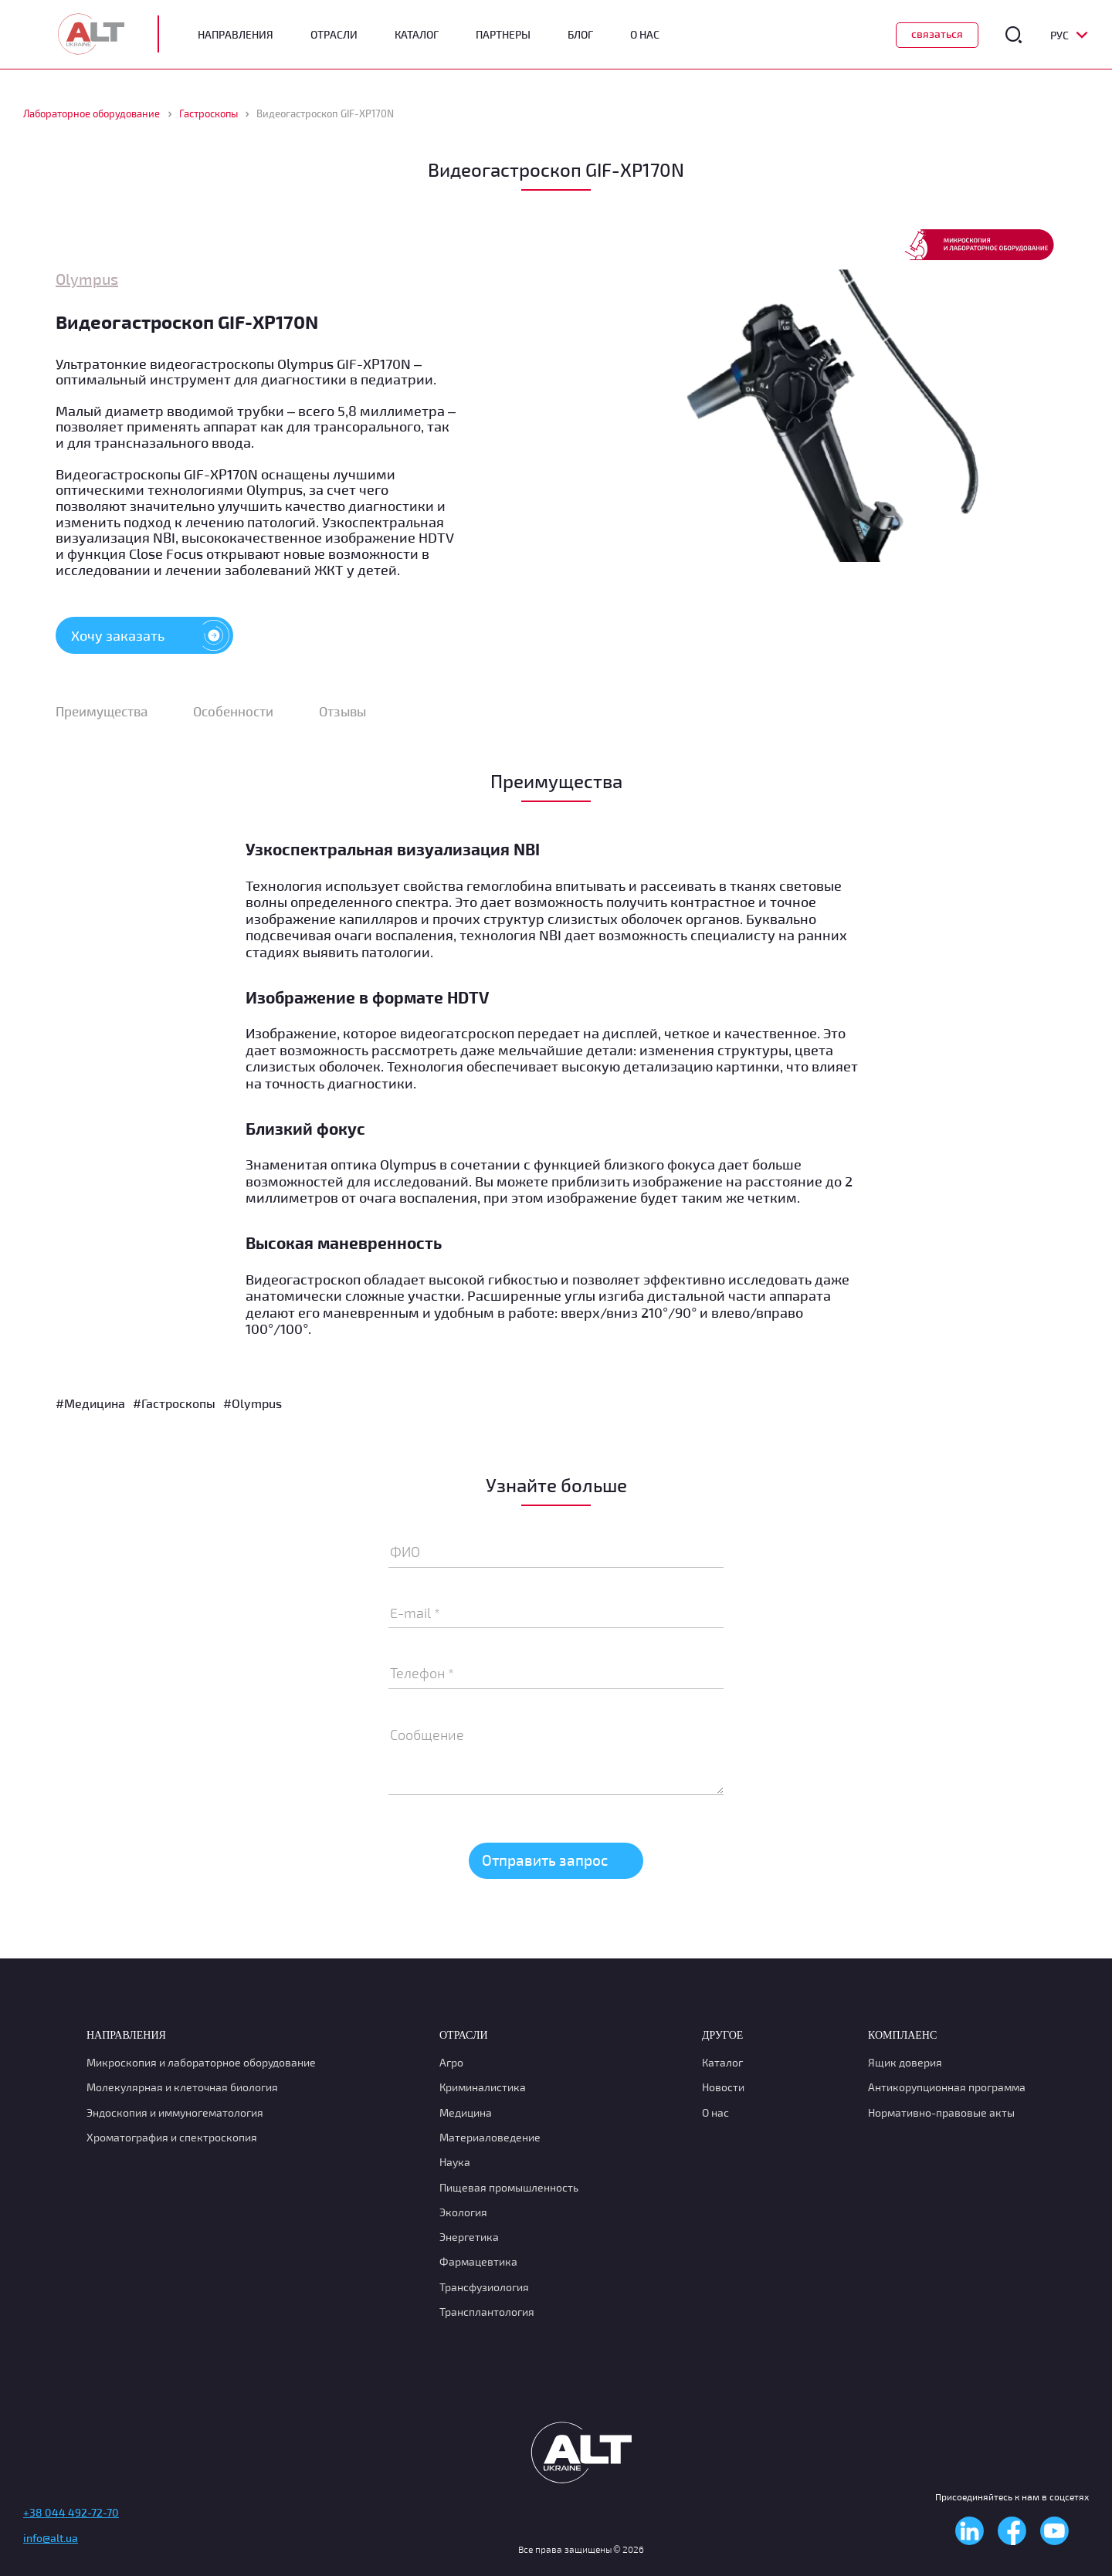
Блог (580, 35)
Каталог (417, 35)
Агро (451, 2062)
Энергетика (469, 2236)
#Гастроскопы (174, 1405)
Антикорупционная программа (947, 2087)
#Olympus (252, 1405)
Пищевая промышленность (508, 2187)
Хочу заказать (152, 635)
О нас (715, 2112)
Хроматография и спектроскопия (171, 2137)
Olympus (87, 278)
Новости (723, 2087)
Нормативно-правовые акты (941, 2112)
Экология (463, 2212)
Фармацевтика (478, 2261)
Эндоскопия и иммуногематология (174, 2112)
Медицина (465, 2112)
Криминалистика (482, 2087)
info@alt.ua (50, 2537)
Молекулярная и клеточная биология (182, 2087)
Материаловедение (490, 2137)
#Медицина (90, 1405)
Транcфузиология (484, 2286)
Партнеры (503, 35)
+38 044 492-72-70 (71, 2512)
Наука (454, 2161)
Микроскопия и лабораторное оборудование (201, 2062)
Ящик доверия (905, 2062)
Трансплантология (486, 2311)
